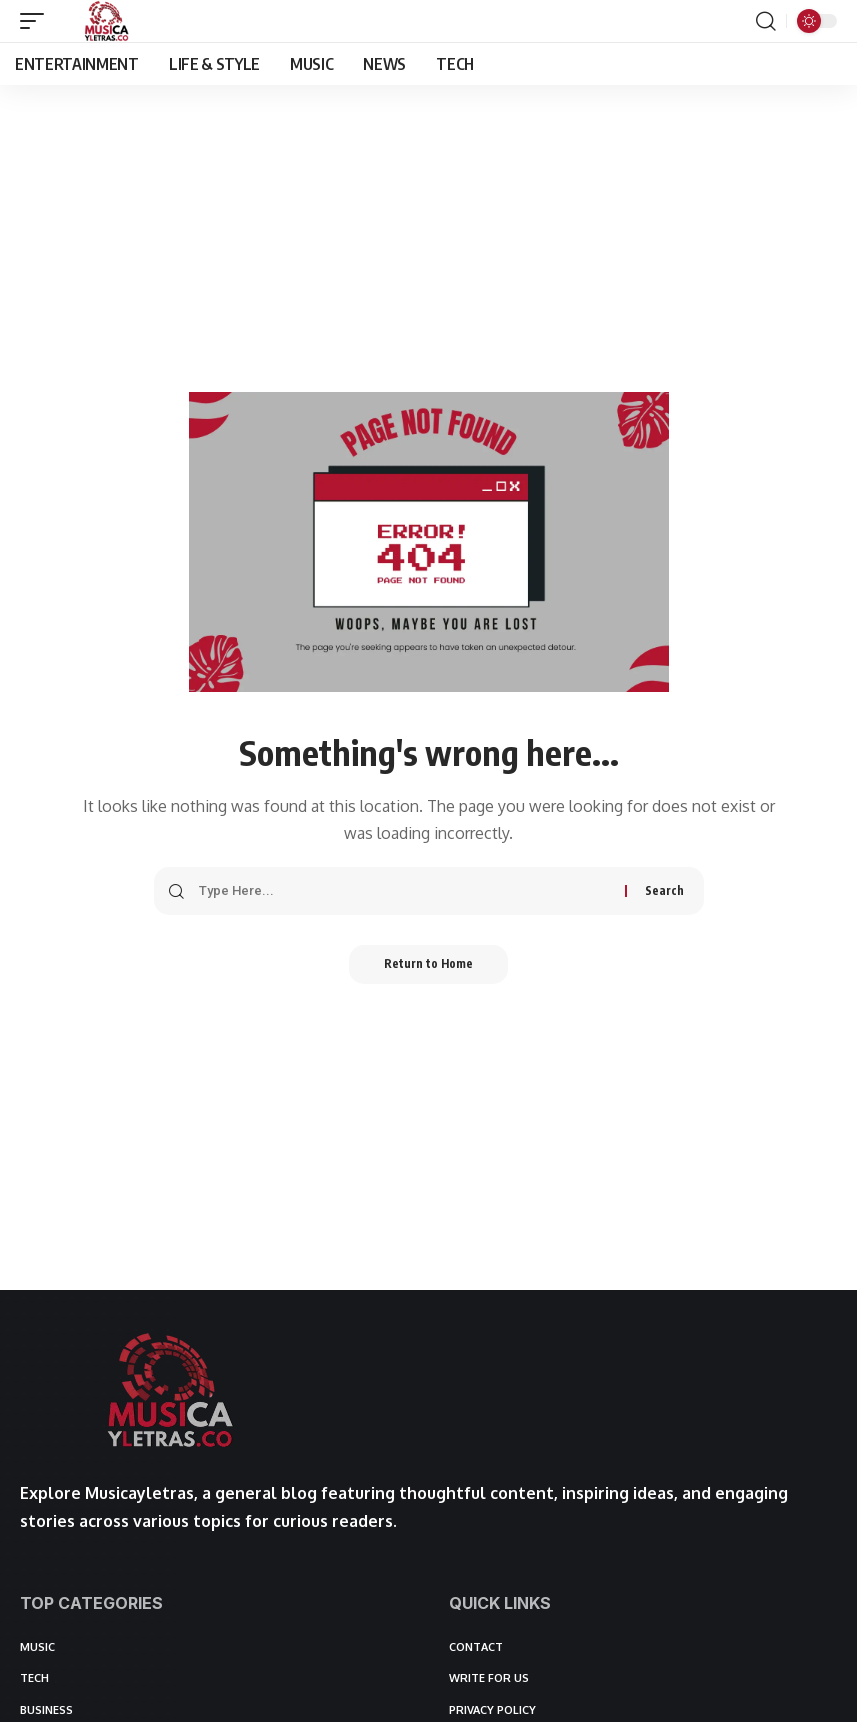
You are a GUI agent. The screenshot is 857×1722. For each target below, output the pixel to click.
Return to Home (428, 964)
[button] (37, 21)
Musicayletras (139, 1493)
